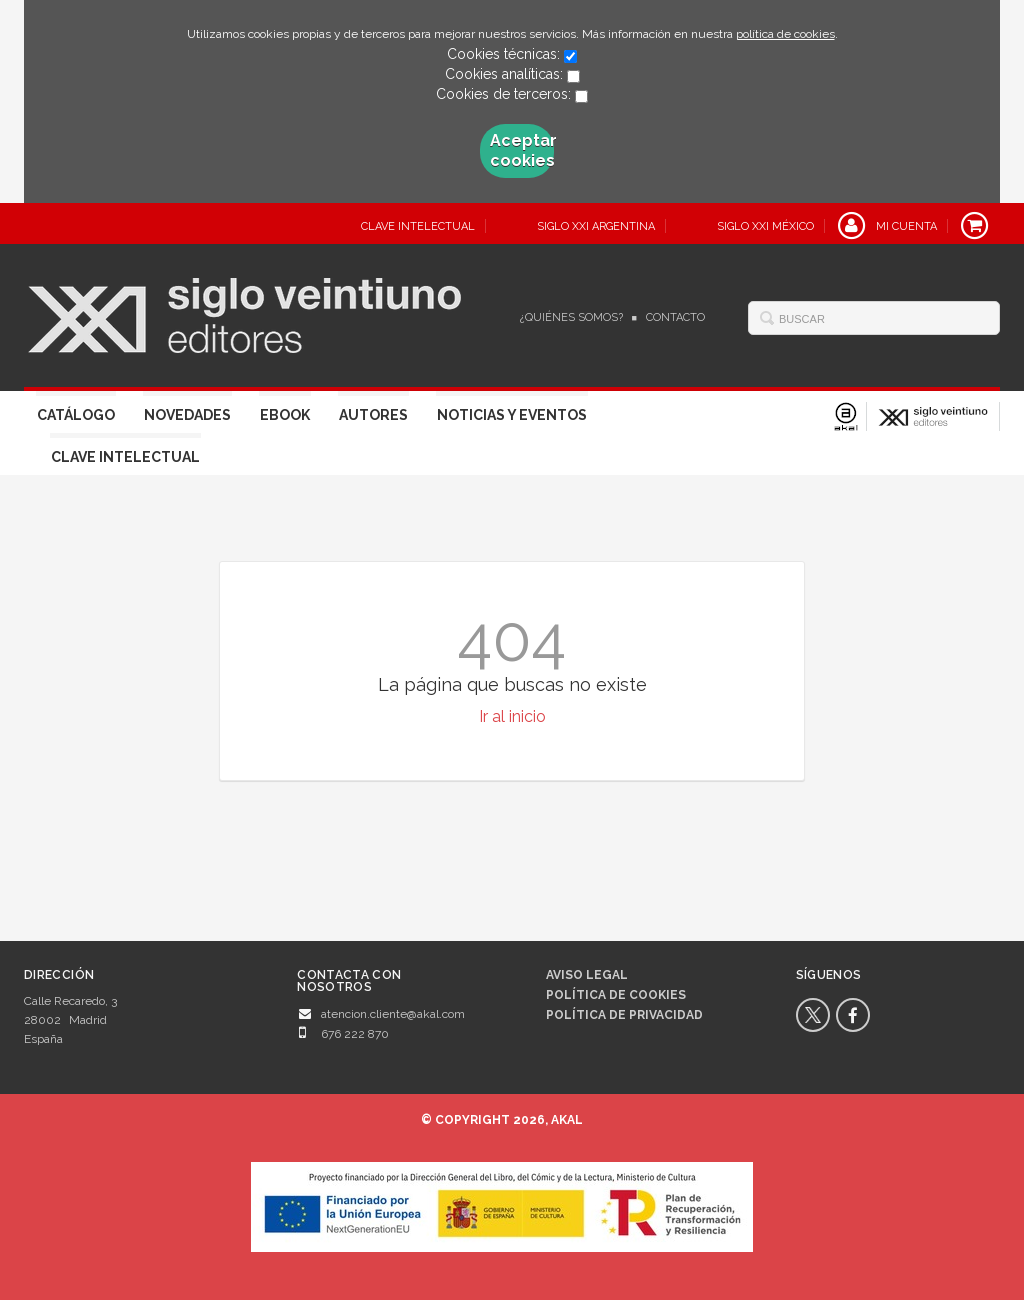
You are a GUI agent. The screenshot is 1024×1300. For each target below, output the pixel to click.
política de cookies (785, 34)
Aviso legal (587, 975)
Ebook (285, 415)
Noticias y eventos (512, 415)
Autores (373, 415)
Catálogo (76, 415)
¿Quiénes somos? (571, 317)
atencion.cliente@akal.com (393, 1014)
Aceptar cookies (522, 150)
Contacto (675, 317)
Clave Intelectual (125, 457)
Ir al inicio (512, 716)
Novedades (187, 415)
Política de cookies (616, 995)
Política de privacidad (624, 1015)
